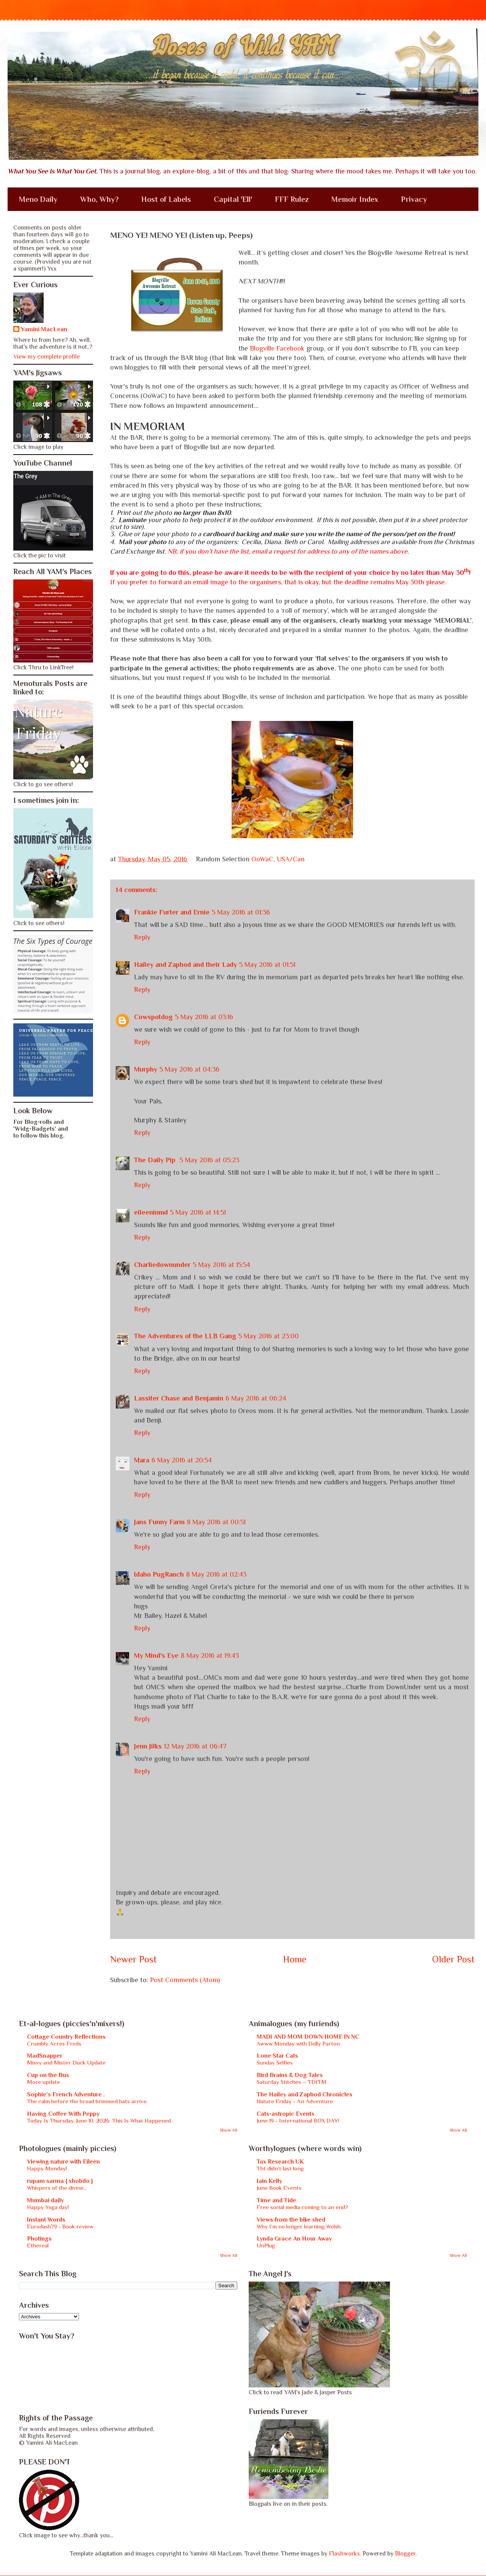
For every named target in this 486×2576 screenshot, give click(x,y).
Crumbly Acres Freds (54, 2043)
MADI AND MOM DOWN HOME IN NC (308, 2036)
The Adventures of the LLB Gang (185, 1336)
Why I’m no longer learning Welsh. (299, 2226)
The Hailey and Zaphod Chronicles (304, 2094)
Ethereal (38, 2245)
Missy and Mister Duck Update (66, 2062)
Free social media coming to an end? (302, 2207)
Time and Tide (276, 2200)
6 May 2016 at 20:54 (181, 1460)
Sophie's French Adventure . (66, 2094)
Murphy (145, 1069)
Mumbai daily (45, 2200)
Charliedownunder (162, 1264)
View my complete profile (46, 356)
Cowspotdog (153, 1017)
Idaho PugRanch (159, 1574)
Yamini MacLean (44, 329)
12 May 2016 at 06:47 (195, 1746)
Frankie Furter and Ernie (172, 912)
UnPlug (266, 2245)
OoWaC (262, 859)
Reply (142, 937)
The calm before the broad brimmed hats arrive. (87, 2101)
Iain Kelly (269, 2181)
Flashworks (344, 2553)
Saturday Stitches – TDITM (292, 2082)
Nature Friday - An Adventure (295, 2101)
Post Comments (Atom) (185, 1980)
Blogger (405, 2553)
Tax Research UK (280, 2161)
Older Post (453, 1959)
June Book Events (279, 2187)
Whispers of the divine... (57, 2187)
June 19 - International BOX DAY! (298, 2120)
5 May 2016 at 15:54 (221, 1264)
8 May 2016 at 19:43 (210, 1655)
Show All (228, 2130)
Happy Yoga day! (48, 2207)
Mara (141, 1460)
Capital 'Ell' (233, 199)
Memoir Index (354, 199)
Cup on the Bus (48, 2075)
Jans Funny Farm (159, 1522)
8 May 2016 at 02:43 (216, 1574)
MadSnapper (44, 2055)
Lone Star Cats (277, 2055)
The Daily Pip (155, 1160)
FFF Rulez (292, 199)
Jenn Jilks (148, 1746)
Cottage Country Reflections (66, 2036)
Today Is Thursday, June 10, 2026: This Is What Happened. (99, 2120)
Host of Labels (166, 199)
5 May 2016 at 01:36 (241, 912)
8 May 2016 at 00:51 (216, 1522)
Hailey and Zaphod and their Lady (185, 964)
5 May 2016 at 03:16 (204, 1017)
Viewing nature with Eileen (63, 2161)
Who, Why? (99, 199)
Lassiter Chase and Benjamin (178, 1398)
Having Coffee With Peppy (63, 2113)
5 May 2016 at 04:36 (189, 1069)
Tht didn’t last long (280, 2168)
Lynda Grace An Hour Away (294, 2238)
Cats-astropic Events (285, 2113)
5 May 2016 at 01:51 (267, 964)
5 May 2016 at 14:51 (198, 1212)
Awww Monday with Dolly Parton (298, 2043)
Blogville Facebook (277, 348)
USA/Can (291, 859)
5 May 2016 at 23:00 (268, 1336)
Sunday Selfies (275, 2062)
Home (294, 1959)
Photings (39, 2238)
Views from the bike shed (291, 2219)
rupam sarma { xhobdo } (60, 2181)
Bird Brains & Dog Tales (290, 2075)
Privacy (414, 199)
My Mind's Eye (156, 1655)
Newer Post (133, 1959)
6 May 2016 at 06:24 (256, 1398)
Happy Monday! (47, 2168)
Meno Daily (38, 199)
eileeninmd (151, 1212)
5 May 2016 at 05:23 (209, 1160)
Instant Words (46, 2219)
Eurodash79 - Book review (60, 2226)
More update (43, 2082)
